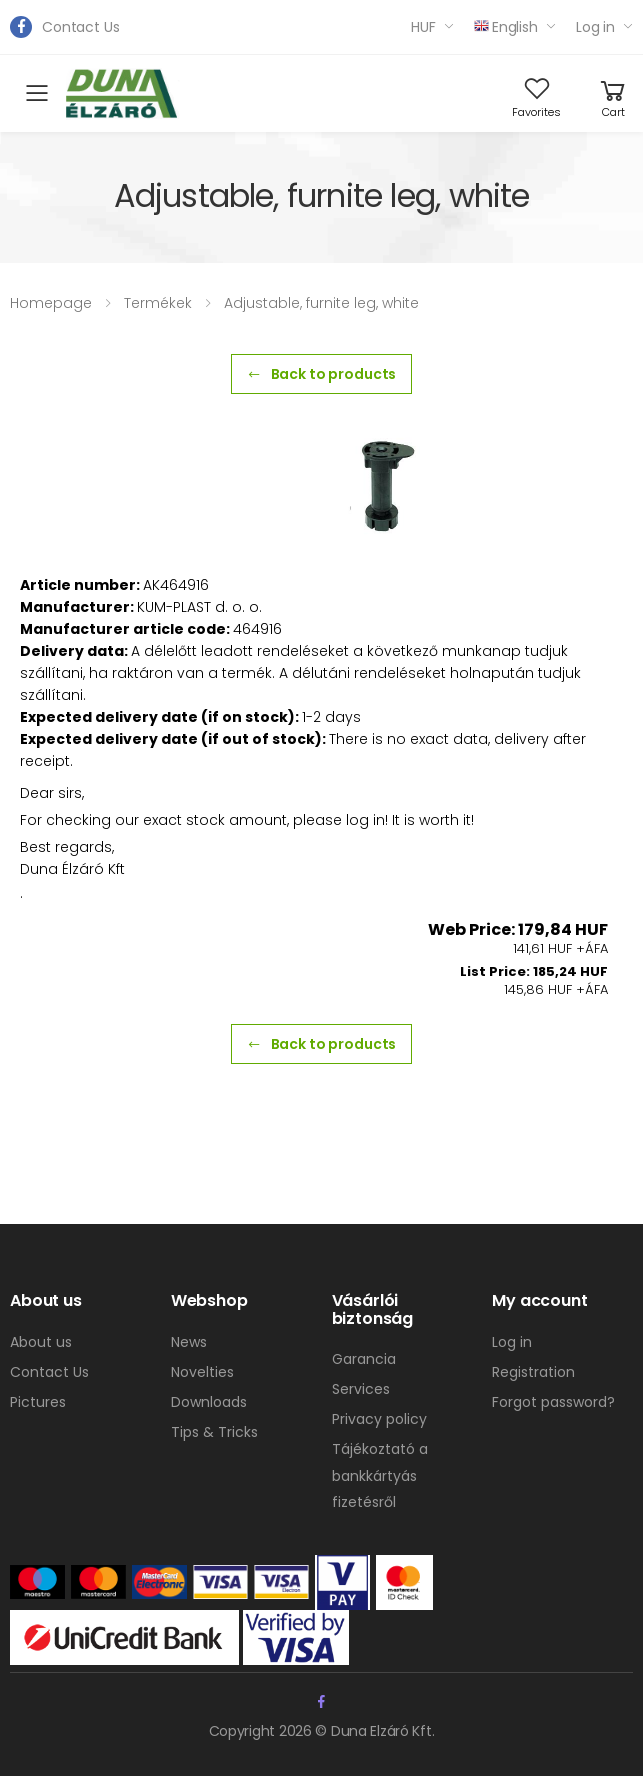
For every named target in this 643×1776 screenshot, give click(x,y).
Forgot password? (553, 1402)
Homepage (51, 303)
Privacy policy (379, 1419)
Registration (533, 1372)
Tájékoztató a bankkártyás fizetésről (380, 1475)
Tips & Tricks (214, 1432)
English (506, 27)
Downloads (209, 1402)
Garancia (364, 1359)
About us (41, 1342)
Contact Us (81, 27)
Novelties (202, 1372)
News (189, 1342)
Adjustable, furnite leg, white (321, 303)
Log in (595, 27)
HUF (423, 27)
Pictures (38, 1402)
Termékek (158, 303)
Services (361, 1389)
